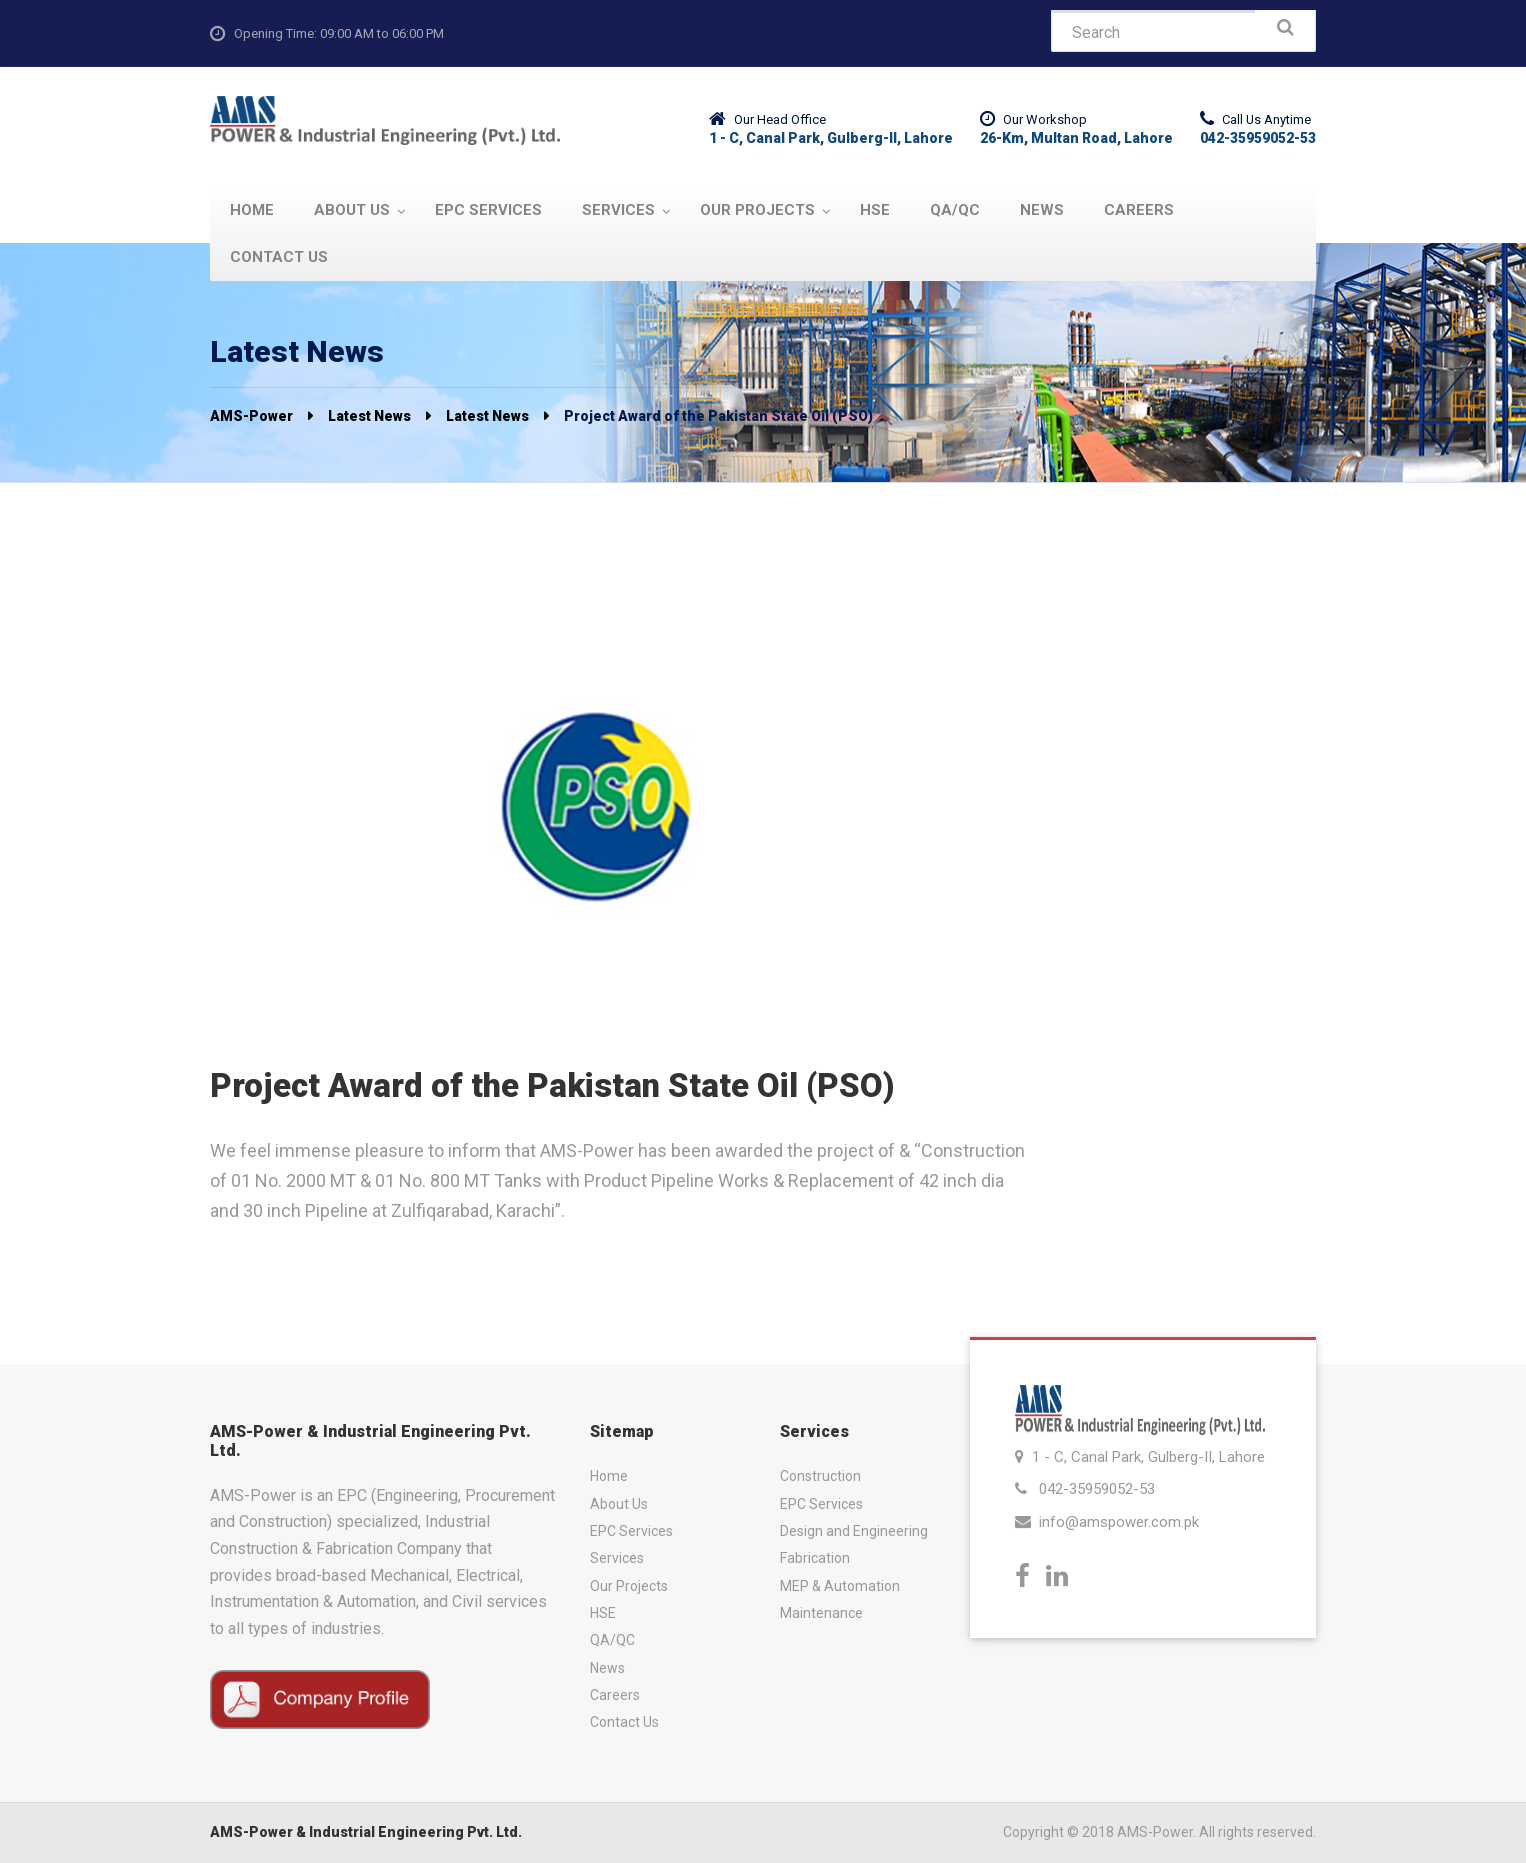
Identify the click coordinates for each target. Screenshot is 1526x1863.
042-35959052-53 (1097, 1489)
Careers (615, 1695)
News (607, 1668)
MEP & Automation (840, 1586)
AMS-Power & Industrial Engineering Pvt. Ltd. (366, 1832)
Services (617, 1558)
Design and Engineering (854, 1531)
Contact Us (624, 1722)
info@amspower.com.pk (1119, 1522)
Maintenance (821, 1613)
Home (609, 1476)
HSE (603, 1613)
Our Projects (629, 1586)
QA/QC (612, 1640)
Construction (820, 1476)
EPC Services (631, 1531)
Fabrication (815, 1558)
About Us (619, 1504)
